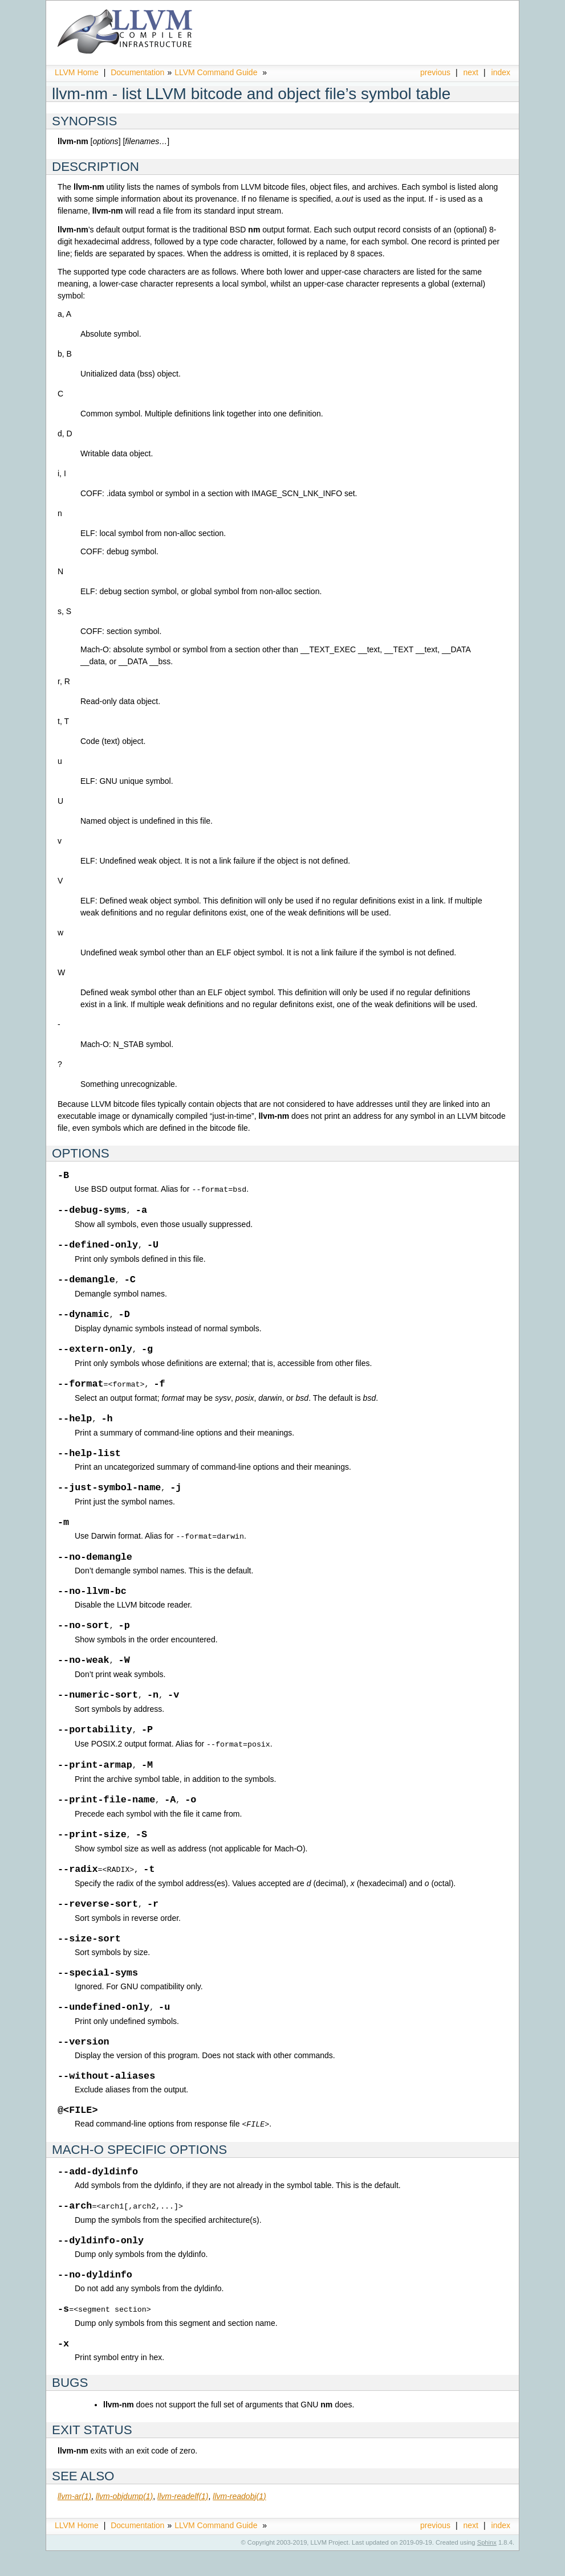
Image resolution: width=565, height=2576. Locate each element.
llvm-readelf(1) (182, 2521)
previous (435, 72)
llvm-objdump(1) (124, 2521)
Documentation (137, 72)
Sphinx (487, 2567)
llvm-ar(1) (74, 2521)
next (471, 72)
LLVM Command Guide (215, 72)
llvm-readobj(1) (239, 2521)
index (500, 72)
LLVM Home (77, 72)
